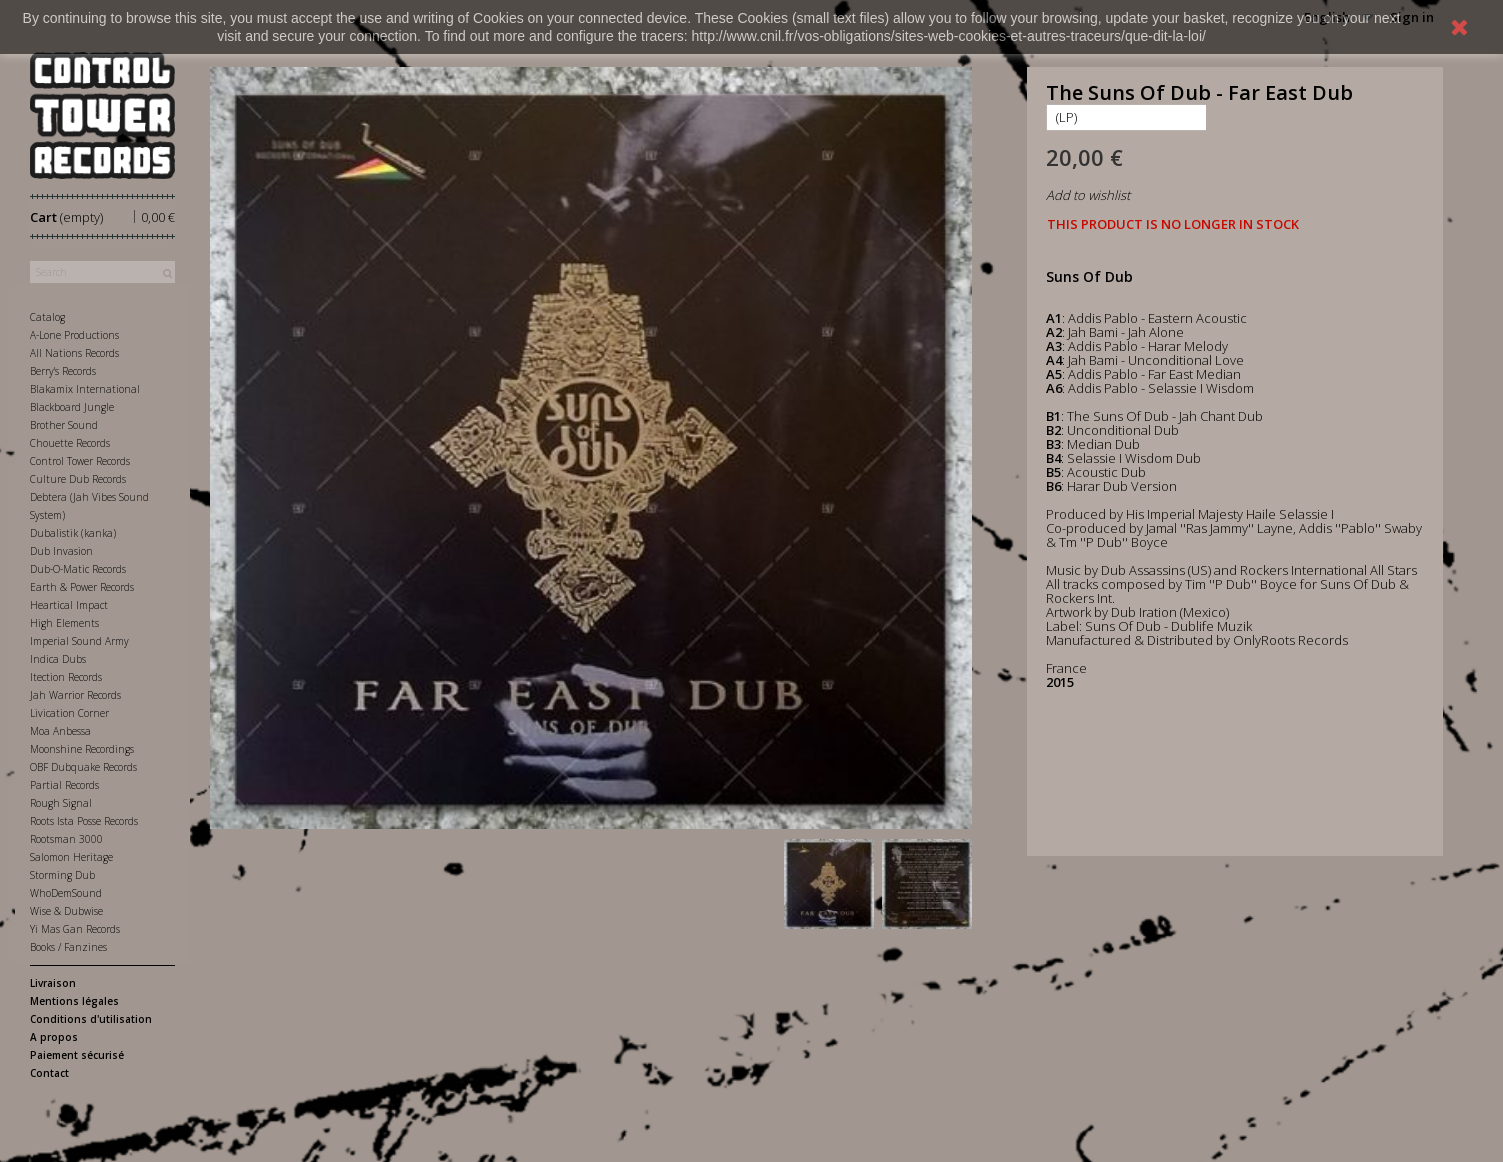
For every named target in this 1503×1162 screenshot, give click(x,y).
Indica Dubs (58, 659)
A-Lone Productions (74, 335)
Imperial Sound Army (79, 641)
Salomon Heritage (71, 857)
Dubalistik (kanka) (73, 533)
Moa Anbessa (60, 731)
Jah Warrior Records (75, 695)
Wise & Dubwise (66, 911)
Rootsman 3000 (66, 839)
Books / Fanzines (68, 947)
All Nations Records (74, 353)
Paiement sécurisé (77, 1055)
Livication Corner (69, 713)
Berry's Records (63, 371)
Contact (49, 1073)
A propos (54, 1037)
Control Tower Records (80, 461)
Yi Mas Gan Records (75, 929)
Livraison (53, 983)
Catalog (47, 317)
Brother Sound (64, 425)
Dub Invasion (61, 551)
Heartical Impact (69, 605)
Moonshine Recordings (82, 749)
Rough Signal (61, 803)
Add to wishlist (1088, 195)
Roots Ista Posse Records (84, 821)
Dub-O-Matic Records (78, 569)
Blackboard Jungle (72, 407)
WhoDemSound (66, 893)
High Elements (64, 623)
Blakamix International (85, 389)
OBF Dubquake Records (83, 767)
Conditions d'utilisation (91, 1019)
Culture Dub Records (78, 479)
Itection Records (66, 677)
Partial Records (64, 785)
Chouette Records (70, 443)
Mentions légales (74, 1001)
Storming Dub (62, 875)
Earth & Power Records (82, 587)
